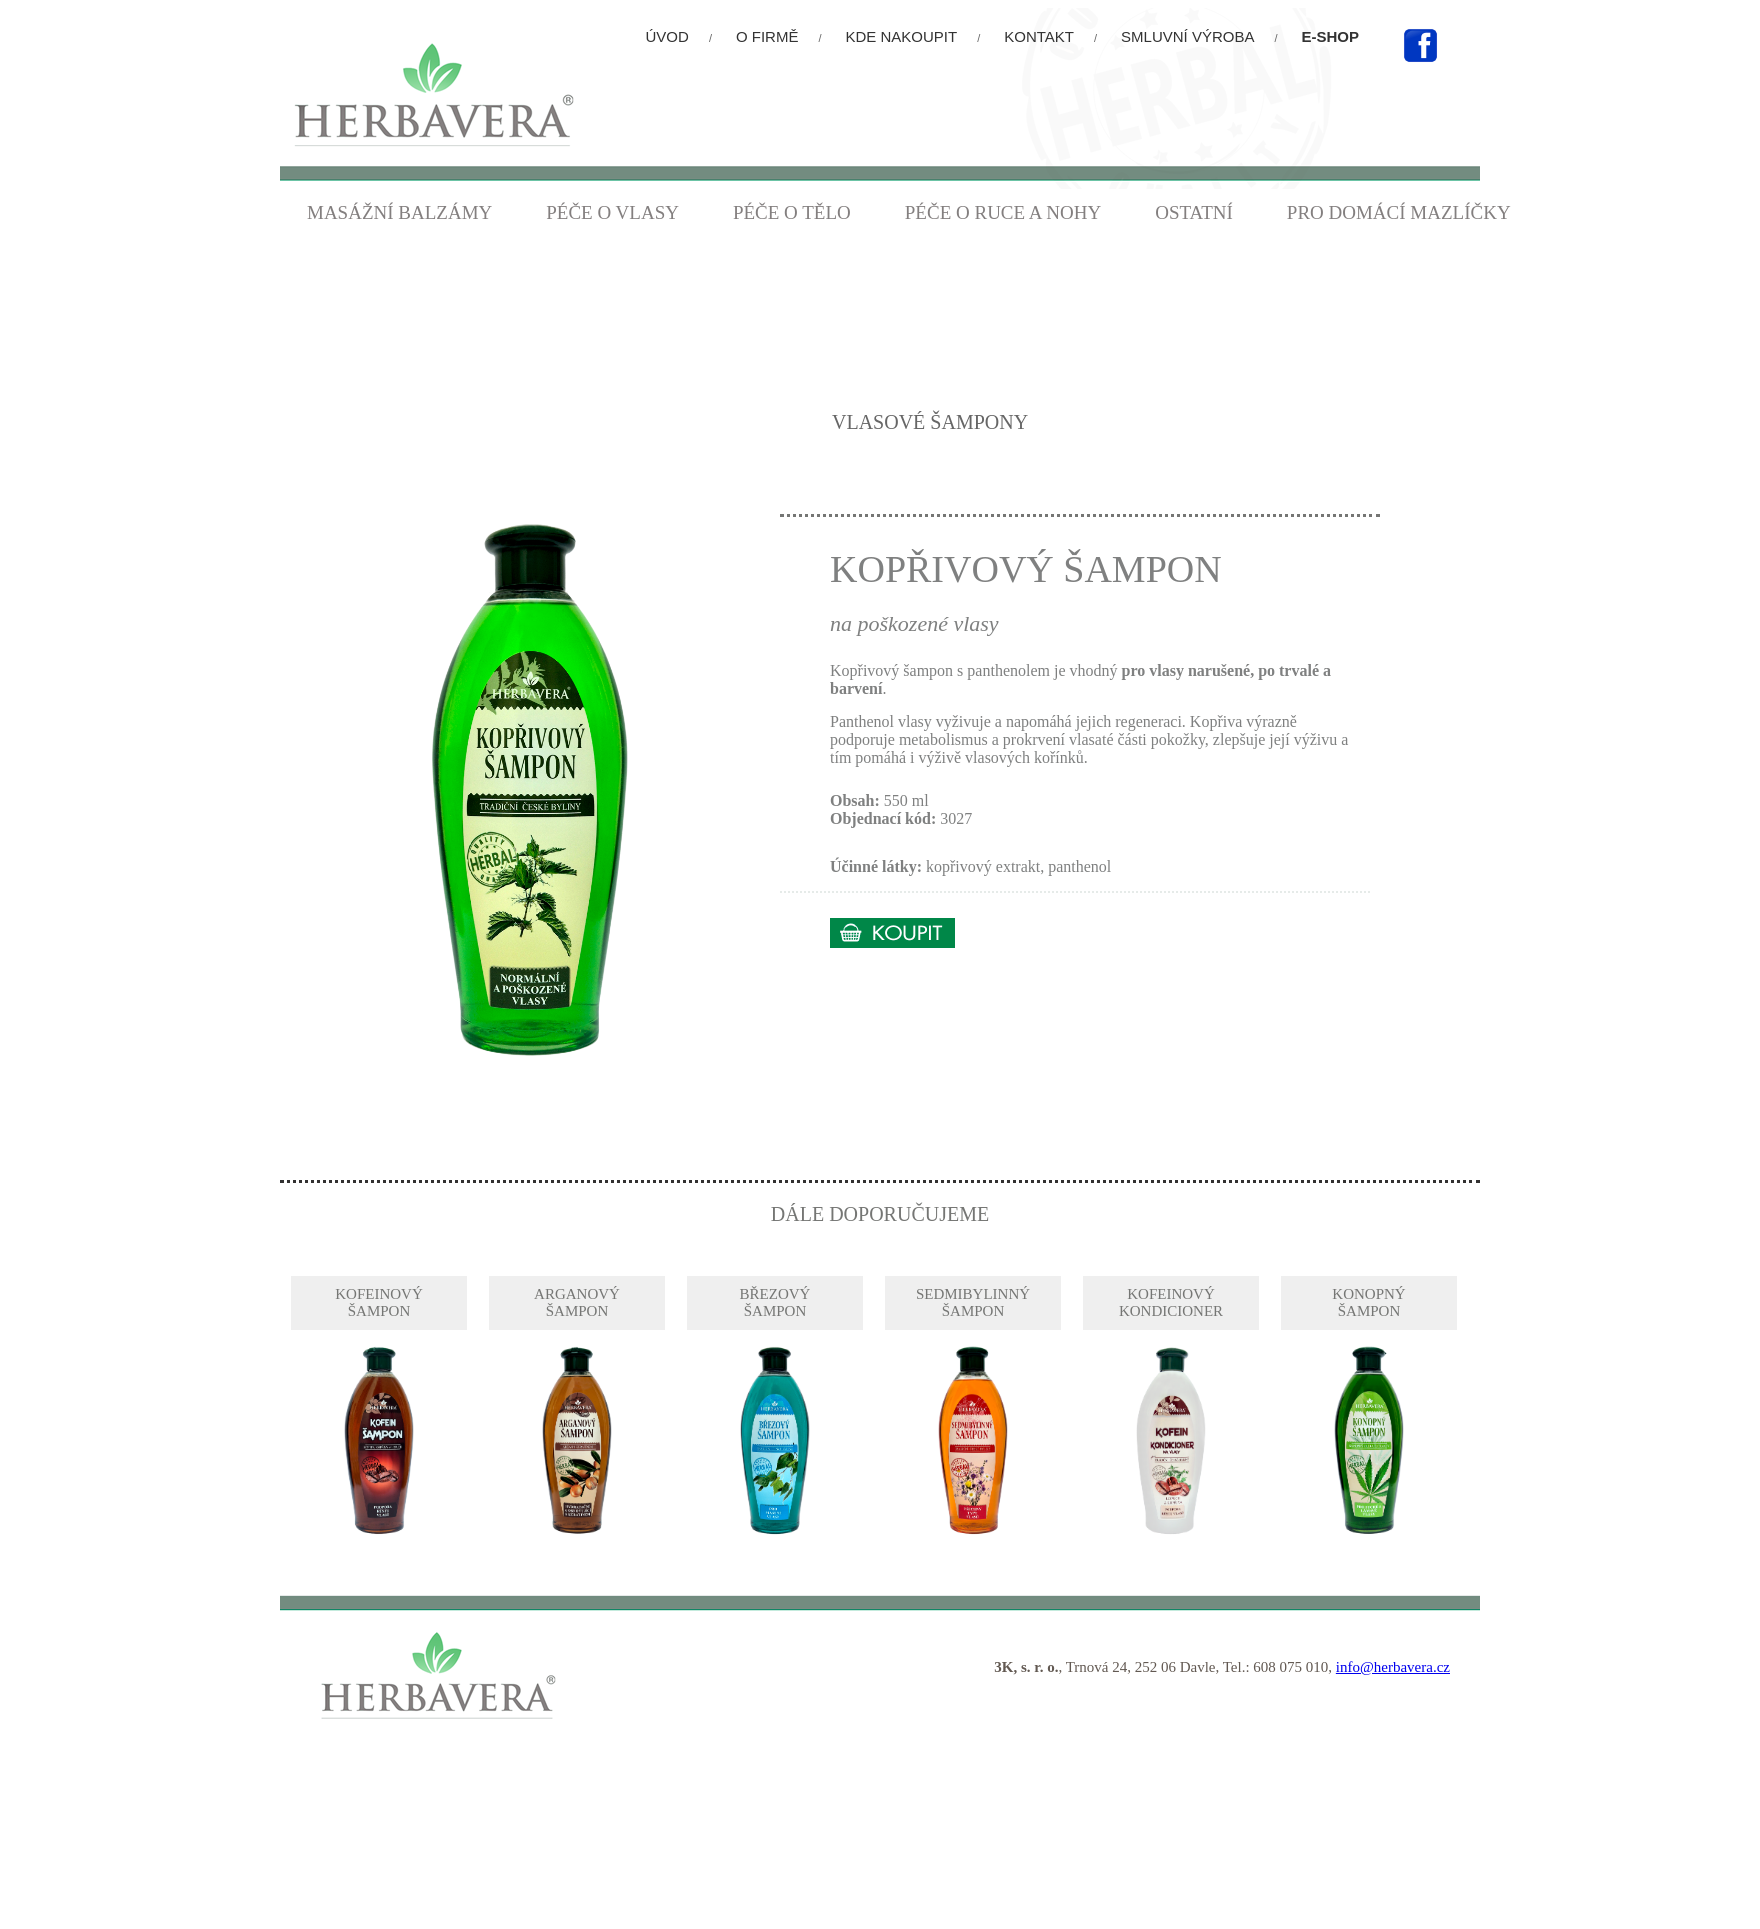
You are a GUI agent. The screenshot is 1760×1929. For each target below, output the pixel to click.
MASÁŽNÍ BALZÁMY (399, 212)
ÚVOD (667, 36)
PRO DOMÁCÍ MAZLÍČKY (1399, 212)
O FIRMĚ (767, 36)
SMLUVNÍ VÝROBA (1187, 36)
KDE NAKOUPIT (902, 36)
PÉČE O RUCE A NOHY (1003, 212)
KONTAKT (1039, 36)
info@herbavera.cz (1393, 1667)
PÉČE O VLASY (612, 212)
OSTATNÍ (1194, 212)
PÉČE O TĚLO (792, 212)
